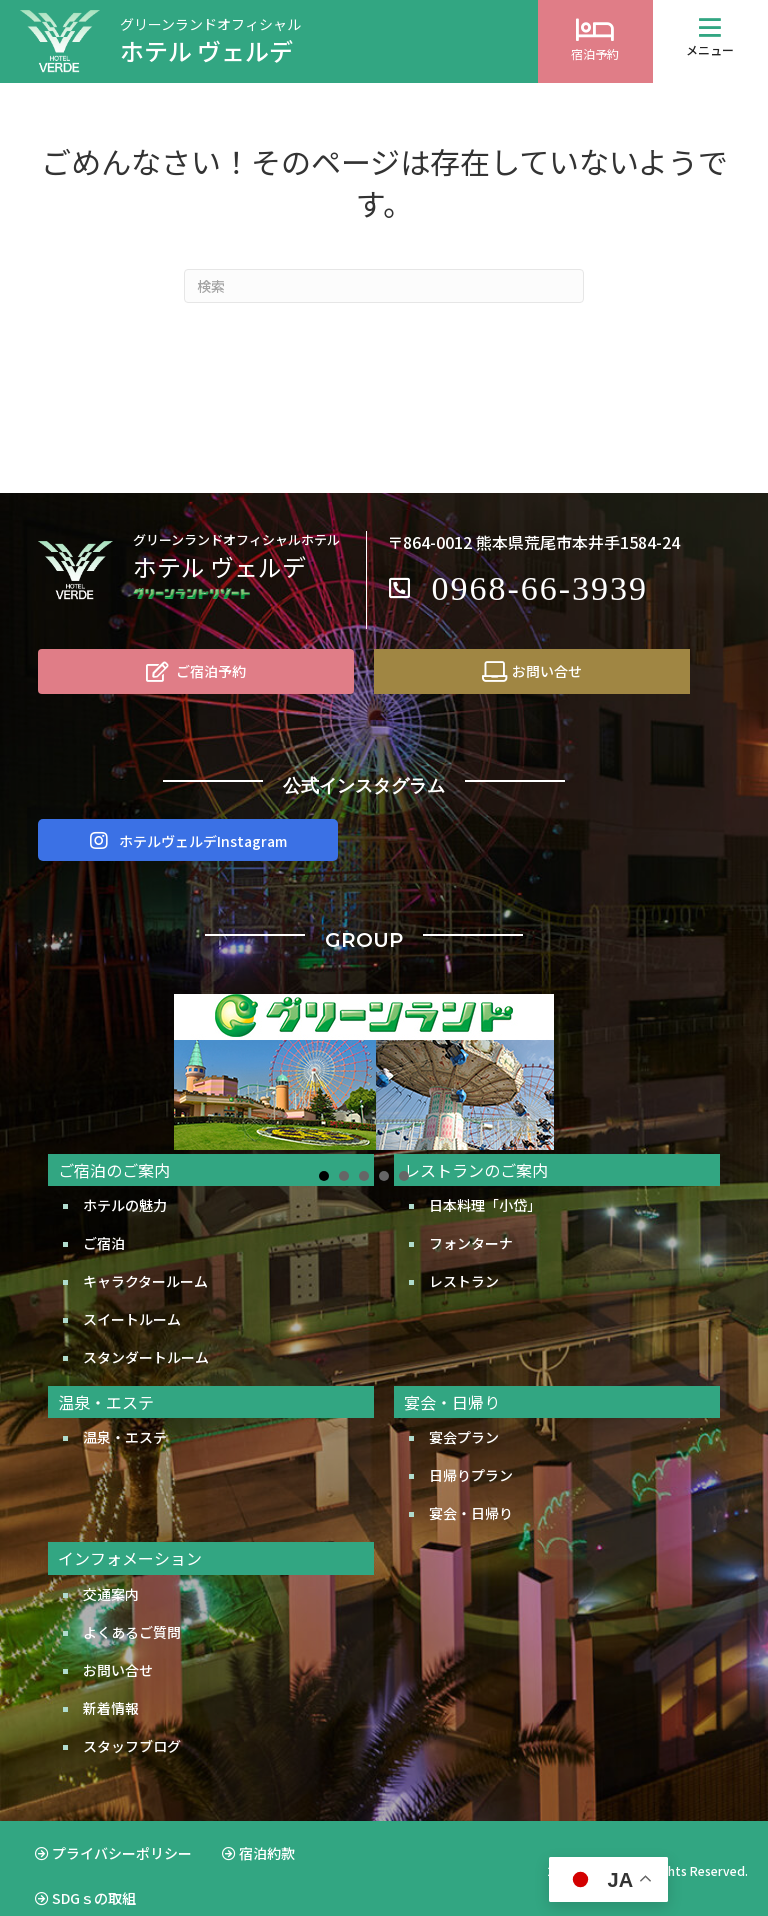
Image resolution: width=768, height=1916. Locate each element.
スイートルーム (132, 1294)
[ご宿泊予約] (196, 671)
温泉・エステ (125, 1412)
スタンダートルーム (146, 1332)
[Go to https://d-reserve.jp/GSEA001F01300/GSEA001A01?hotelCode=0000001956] (595, 41)
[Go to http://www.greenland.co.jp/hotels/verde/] (269, 41)
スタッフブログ (132, 1721)
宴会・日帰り (471, 1488)
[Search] (384, 286)
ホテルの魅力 (125, 1180)
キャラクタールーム (145, 1256)
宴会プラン (464, 1412)
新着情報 (111, 1683)
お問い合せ (118, 1645)
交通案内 (111, 1569)
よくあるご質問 (132, 1607)
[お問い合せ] (532, 671)
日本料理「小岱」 (485, 1180)
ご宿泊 (104, 1218)
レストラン (464, 1256)
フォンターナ (471, 1218)
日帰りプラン (471, 1450)
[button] (710, 28)
